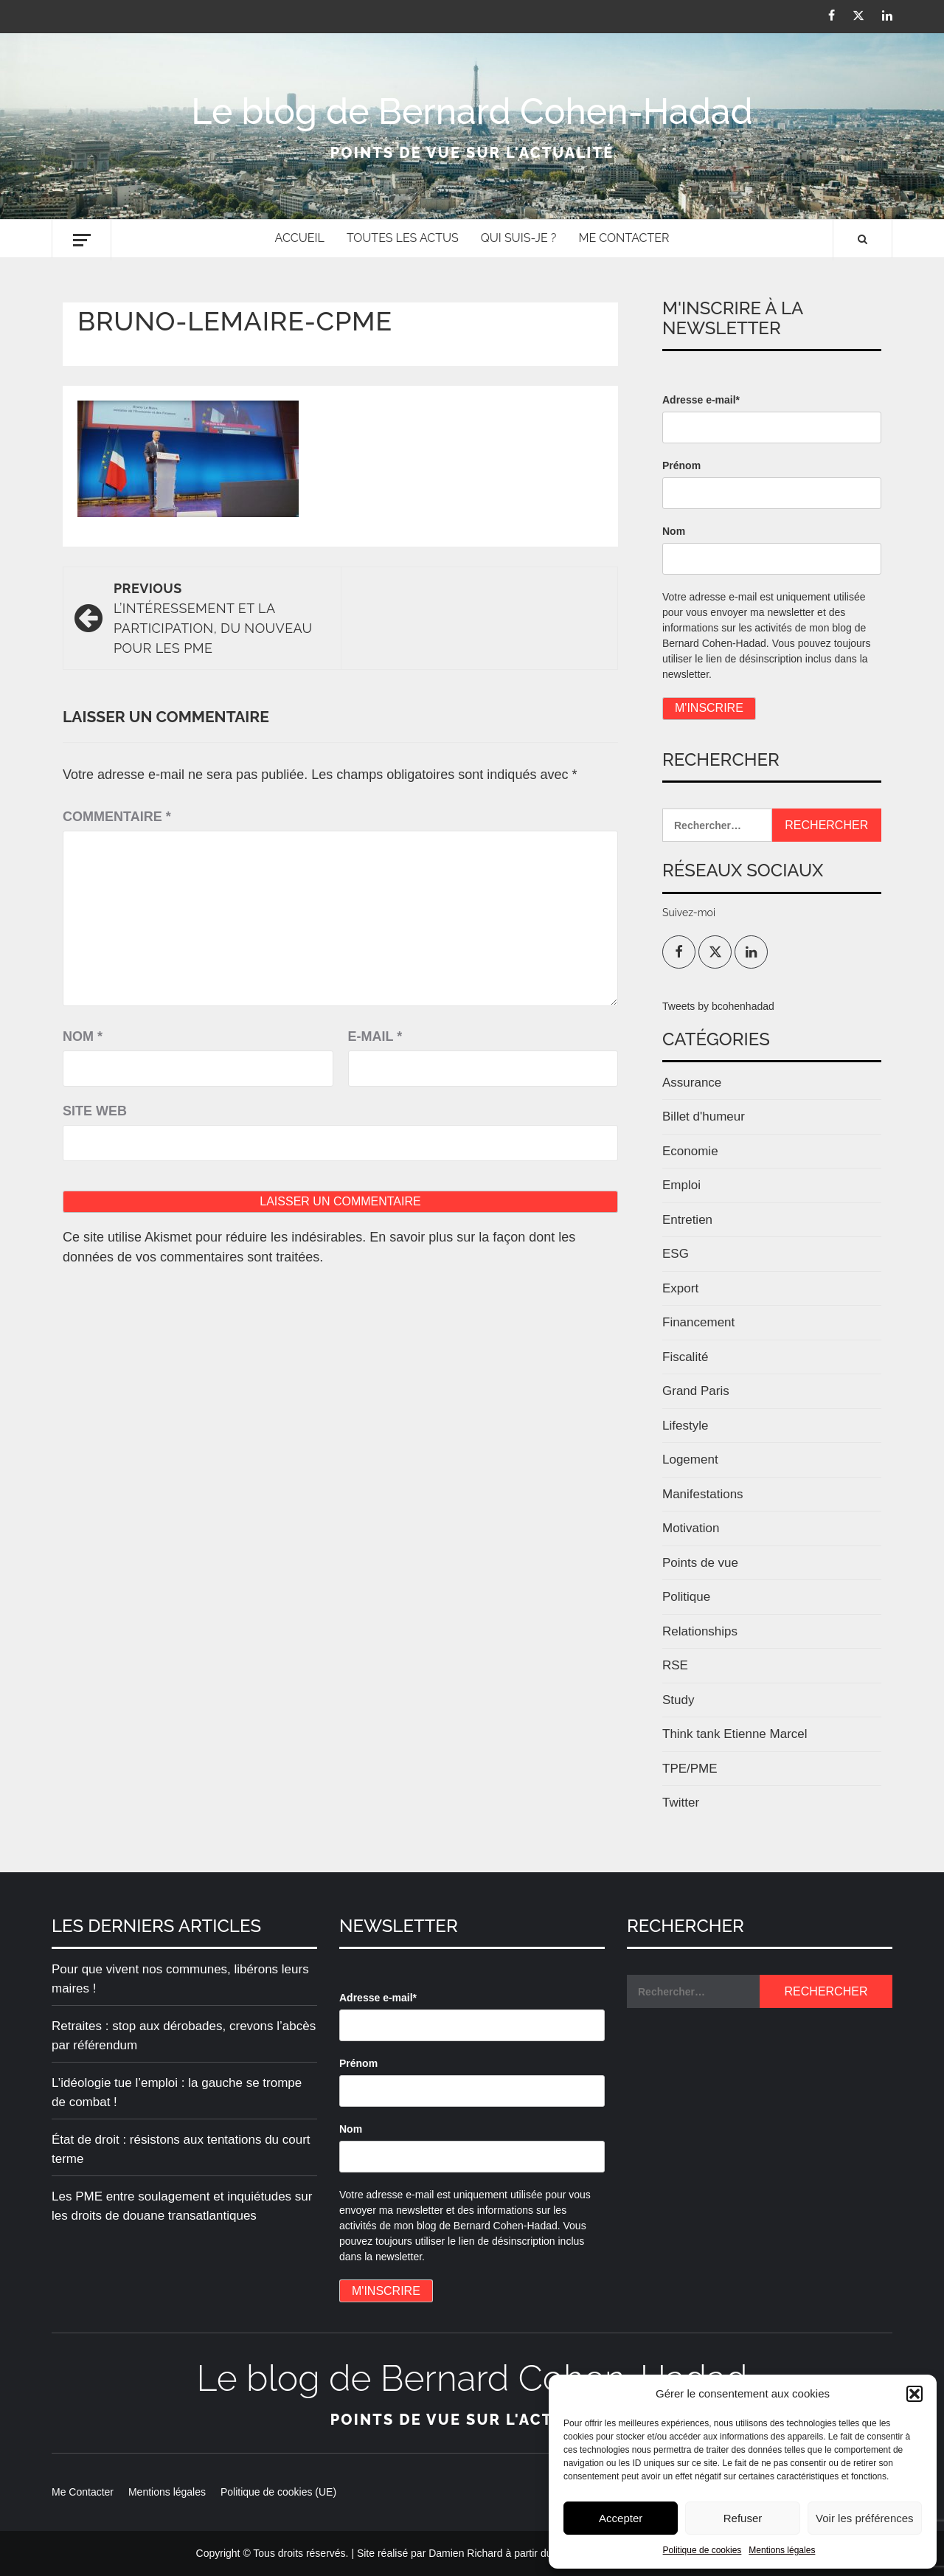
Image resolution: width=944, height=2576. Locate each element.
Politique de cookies (702, 2550)
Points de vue (700, 1563)
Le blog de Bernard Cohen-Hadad (471, 111)
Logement (690, 1460)
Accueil (299, 238)
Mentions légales (782, 2550)
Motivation (690, 1528)
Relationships (700, 1631)
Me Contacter (623, 238)
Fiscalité (685, 1357)
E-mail (375, 1036)
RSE (675, 1665)
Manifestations (702, 1494)
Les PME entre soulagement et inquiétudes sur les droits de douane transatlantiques (182, 2206)
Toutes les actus (403, 238)
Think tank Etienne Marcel (735, 1734)
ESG (675, 1254)
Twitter (680, 1803)
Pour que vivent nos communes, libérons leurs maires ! (180, 1978)
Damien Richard (465, 2553)
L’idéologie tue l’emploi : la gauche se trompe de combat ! (177, 2092)
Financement (698, 1322)
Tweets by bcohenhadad (718, 1006)
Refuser (743, 2518)
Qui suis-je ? (519, 238)
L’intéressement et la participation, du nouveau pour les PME (220, 617)
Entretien (687, 1220)
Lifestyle (685, 1426)
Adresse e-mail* (701, 400)
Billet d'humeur (703, 1116)
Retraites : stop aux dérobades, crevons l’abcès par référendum (184, 2035)
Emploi (681, 1185)
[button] (914, 2393)
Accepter (620, 2518)
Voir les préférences (865, 2518)
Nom (83, 1036)
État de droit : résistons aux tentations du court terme (181, 2149)
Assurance (691, 1083)
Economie (690, 1151)
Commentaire (117, 816)
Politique (686, 1597)
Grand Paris (695, 1391)
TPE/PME (690, 1769)
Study (678, 1700)
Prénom (681, 465)
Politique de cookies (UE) (278, 2492)
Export (680, 1288)
